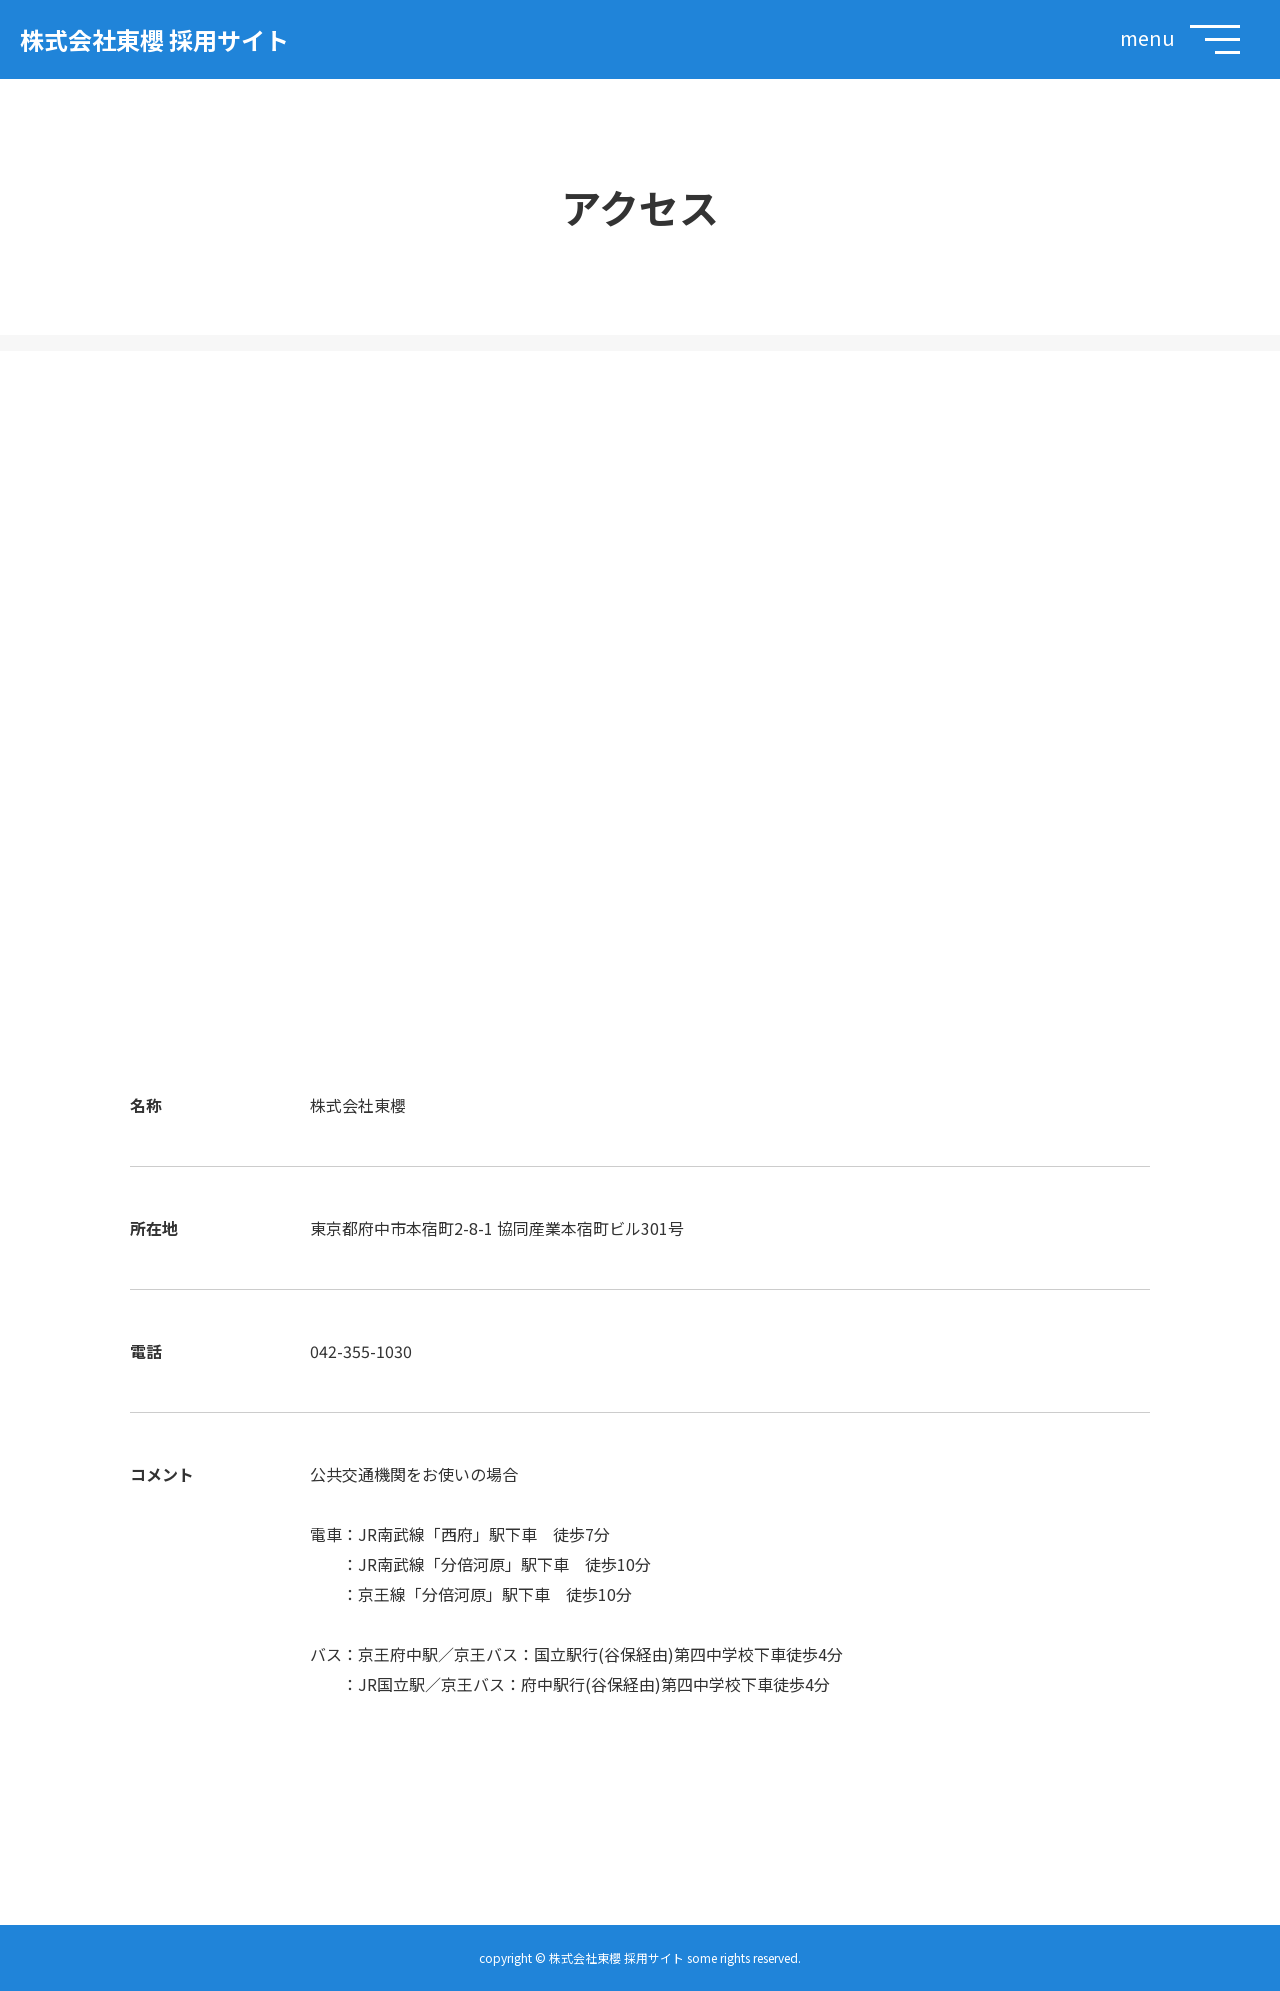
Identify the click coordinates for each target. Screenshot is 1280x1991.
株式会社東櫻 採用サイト (154, 39)
